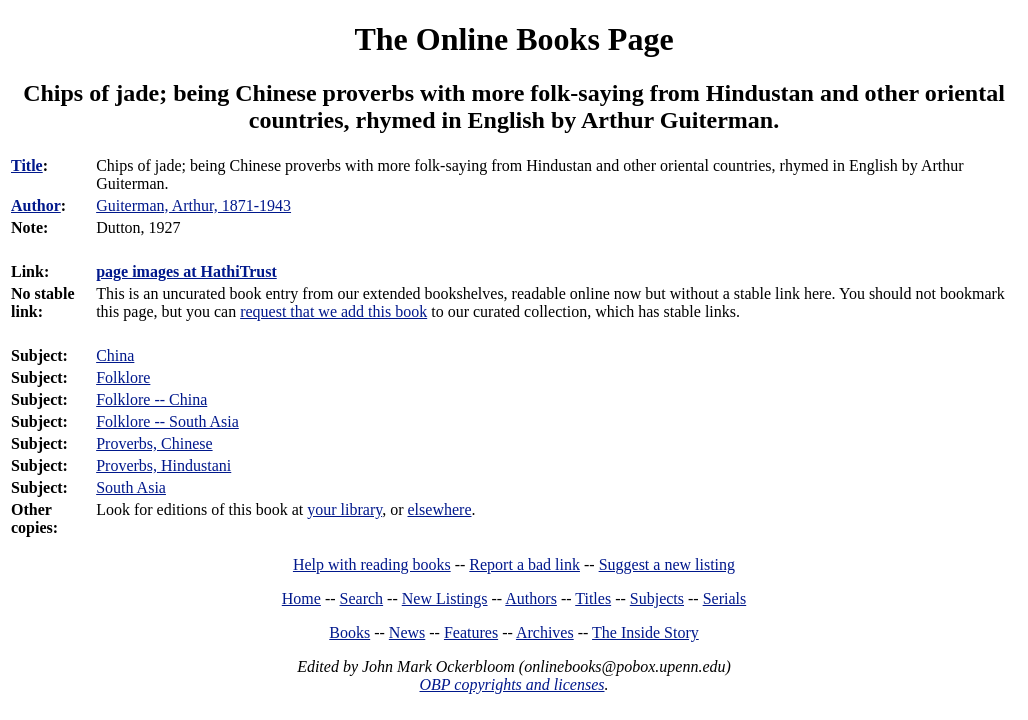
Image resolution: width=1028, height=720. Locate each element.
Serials (725, 598)
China (115, 355)
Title (27, 165)
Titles (593, 598)
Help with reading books (372, 564)
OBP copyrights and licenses (511, 684)
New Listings (445, 598)
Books (349, 632)
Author (36, 205)
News (407, 632)
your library (344, 509)
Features (471, 632)
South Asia (131, 487)
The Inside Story (645, 632)
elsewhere (440, 509)
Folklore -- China (151, 399)
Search (362, 598)
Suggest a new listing (667, 564)
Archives (545, 632)
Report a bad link (524, 564)
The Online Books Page (513, 39)
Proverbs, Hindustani (163, 465)
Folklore (123, 377)
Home (301, 598)
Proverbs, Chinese (154, 443)
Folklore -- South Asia (167, 421)
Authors (531, 598)
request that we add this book (333, 311)
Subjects (657, 598)
